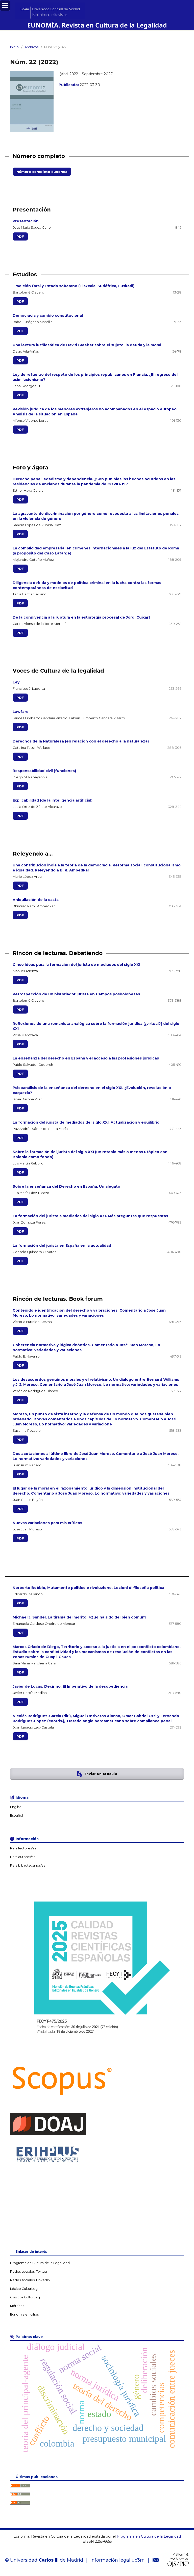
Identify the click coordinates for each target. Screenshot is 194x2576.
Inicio (14, 47)
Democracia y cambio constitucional (48, 315)
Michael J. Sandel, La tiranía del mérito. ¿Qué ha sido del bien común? (80, 1617)
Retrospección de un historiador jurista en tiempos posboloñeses (76, 994)
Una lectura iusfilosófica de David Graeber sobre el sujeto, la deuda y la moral (87, 345)
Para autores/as (22, 1857)
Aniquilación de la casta (36, 899)
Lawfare (21, 711)
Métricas (17, 2306)
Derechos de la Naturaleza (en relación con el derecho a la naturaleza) (81, 741)
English (15, 1807)
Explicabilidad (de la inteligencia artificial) (52, 800)
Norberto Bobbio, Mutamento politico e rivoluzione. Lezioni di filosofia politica (88, 1587)
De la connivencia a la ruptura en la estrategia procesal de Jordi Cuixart (81, 617)
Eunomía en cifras (24, 2314)
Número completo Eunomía (40, 171)
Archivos (31, 47)
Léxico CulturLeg (24, 2289)
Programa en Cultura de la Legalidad (40, 2263)
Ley (16, 682)
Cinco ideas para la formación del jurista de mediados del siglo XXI (76, 964)
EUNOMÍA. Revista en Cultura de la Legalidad (97, 25)
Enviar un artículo (100, 1774)
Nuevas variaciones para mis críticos (47, 1523)
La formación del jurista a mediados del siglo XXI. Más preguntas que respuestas (90, 1216)
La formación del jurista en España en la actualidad (62, 1245)
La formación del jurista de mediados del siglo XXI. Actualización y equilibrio (86, 1122)
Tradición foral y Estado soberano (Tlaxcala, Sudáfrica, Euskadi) (73, 286)
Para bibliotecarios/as (27, 1865)
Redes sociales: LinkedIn (30, 2280)
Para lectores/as (23, 1848)
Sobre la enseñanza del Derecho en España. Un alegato (66, 1186)
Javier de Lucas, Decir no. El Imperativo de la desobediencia (70, 1686)
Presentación (26, 221)
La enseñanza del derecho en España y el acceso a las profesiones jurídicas (86, 1058)
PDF (20, 236)
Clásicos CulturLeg (25, 2297)
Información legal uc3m (117, 2560)
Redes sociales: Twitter (28, 2271)
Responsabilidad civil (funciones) (44, 770)
